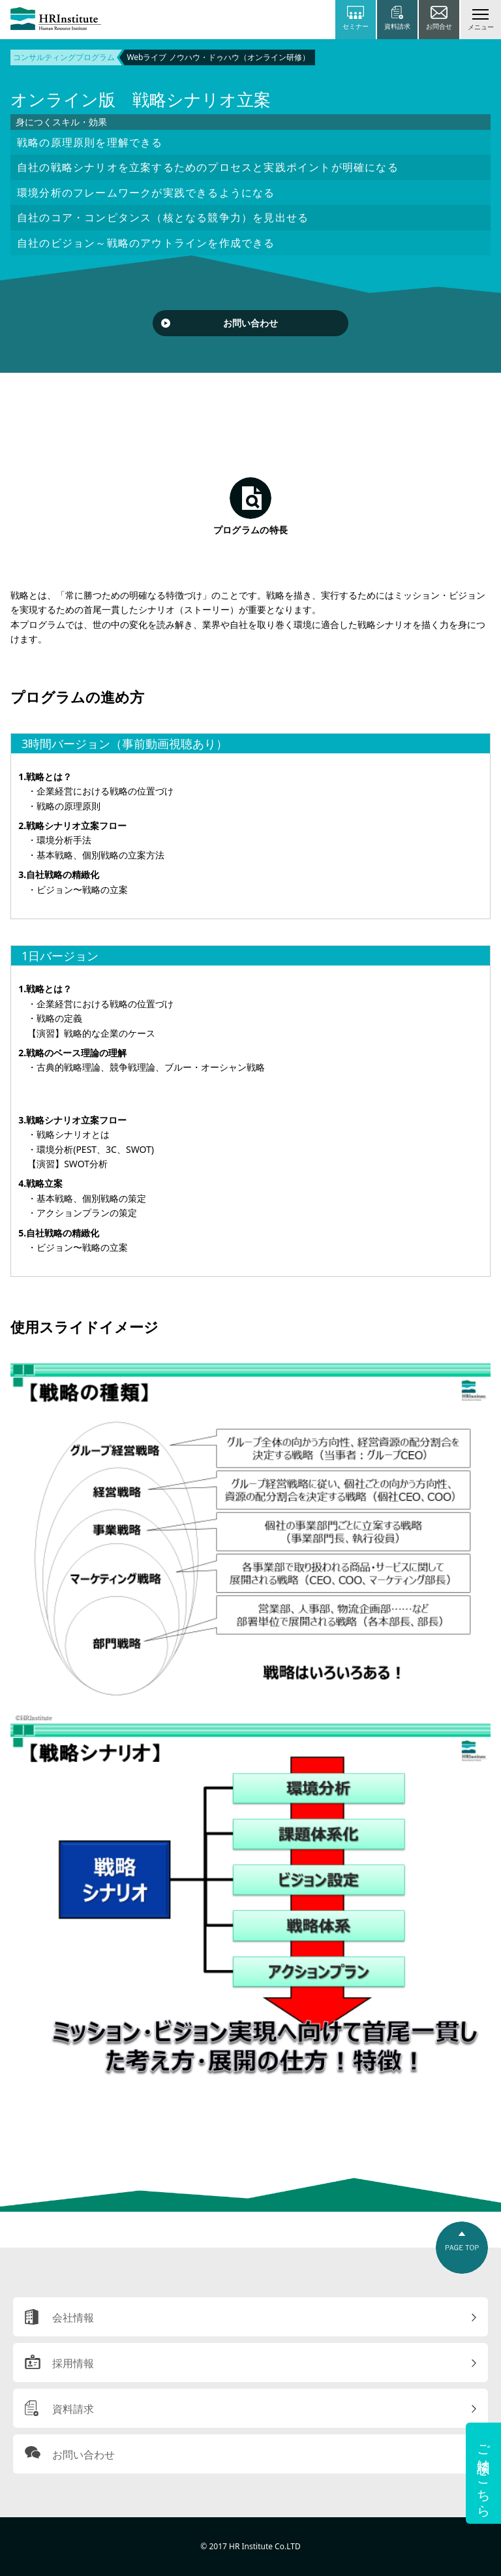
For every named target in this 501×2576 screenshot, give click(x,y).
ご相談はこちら (484, 2473)
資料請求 (73, 2409)
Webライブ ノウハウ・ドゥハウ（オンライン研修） (218, 57)
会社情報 (73, 2317)
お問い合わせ (250, 323)
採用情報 (73, 2363)
